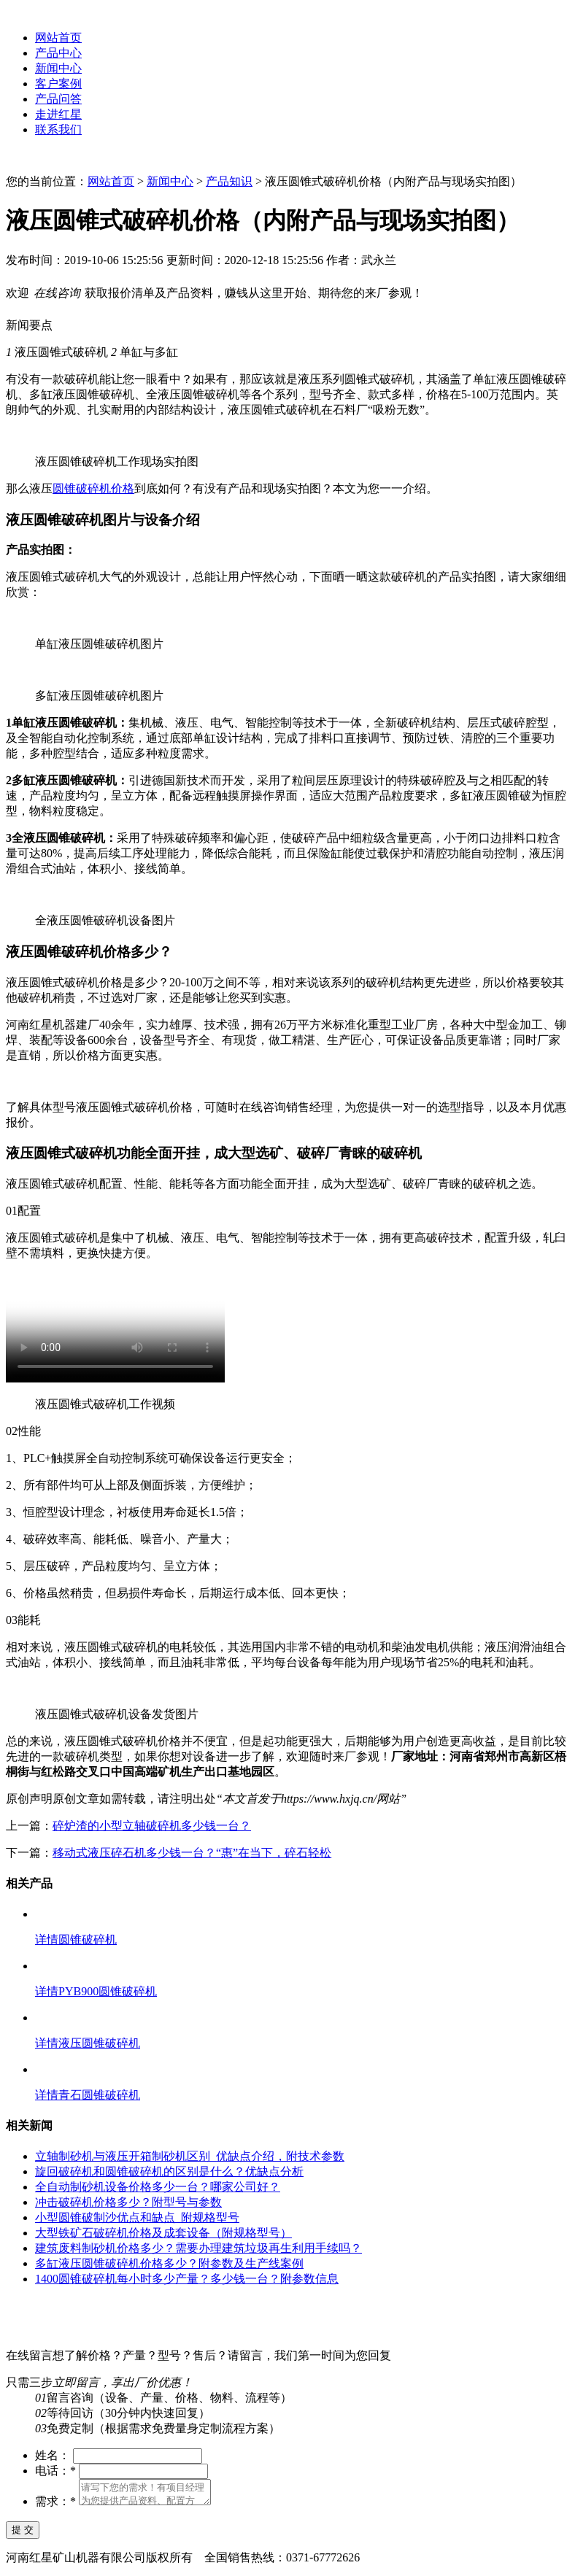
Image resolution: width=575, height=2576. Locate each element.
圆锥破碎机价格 (93, 488)
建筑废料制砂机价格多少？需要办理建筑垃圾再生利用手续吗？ (198, 2248)
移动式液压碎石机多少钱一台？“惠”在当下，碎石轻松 (192, 1852)
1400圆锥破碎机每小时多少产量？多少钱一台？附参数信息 (187, 2279)
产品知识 (229, 181)
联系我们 (58, 129)
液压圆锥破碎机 (99, 2043)
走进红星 (58, 114)
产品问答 (58, 99)
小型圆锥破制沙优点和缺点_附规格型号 (137, 2217)
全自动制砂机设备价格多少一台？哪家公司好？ (157, 2187)
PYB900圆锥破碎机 (107, 1991)
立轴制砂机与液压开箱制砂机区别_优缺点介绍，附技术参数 (189, 2156)
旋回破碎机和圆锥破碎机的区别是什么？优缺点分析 (169, 2171)
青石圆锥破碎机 (99, 2095)
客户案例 (58, 83)
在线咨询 (262, 1107)
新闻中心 (58, 68)
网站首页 (58, 37)
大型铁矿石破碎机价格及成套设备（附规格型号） (163, 2233)
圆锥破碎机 (87, 1939)
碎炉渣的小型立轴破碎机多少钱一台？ (152, 1825)
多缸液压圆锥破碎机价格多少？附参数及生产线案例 (169, 2263)
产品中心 (58, 53)
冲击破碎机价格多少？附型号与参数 (128, 2202)
